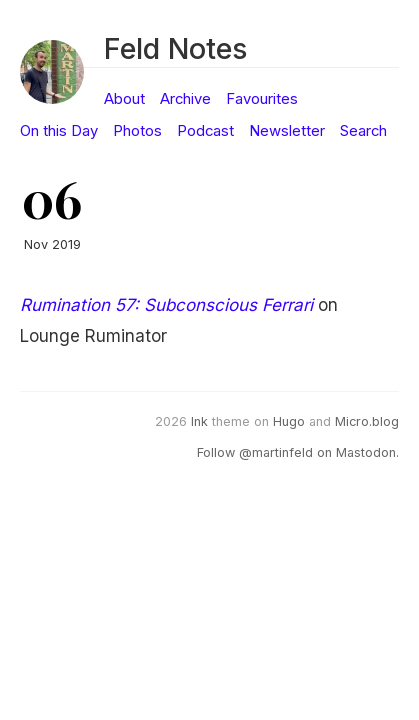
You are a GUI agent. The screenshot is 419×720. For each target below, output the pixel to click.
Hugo (289, 421)
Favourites (262, 99)
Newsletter (287, 131)
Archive (185, 99)
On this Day (59, 131)
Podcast (205, 131)
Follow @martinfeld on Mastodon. (298, 452)
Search (363, 131)
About (124, 99)
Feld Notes (175, 48)
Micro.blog (367, 421)
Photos (137, 131)
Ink (199, 421)
